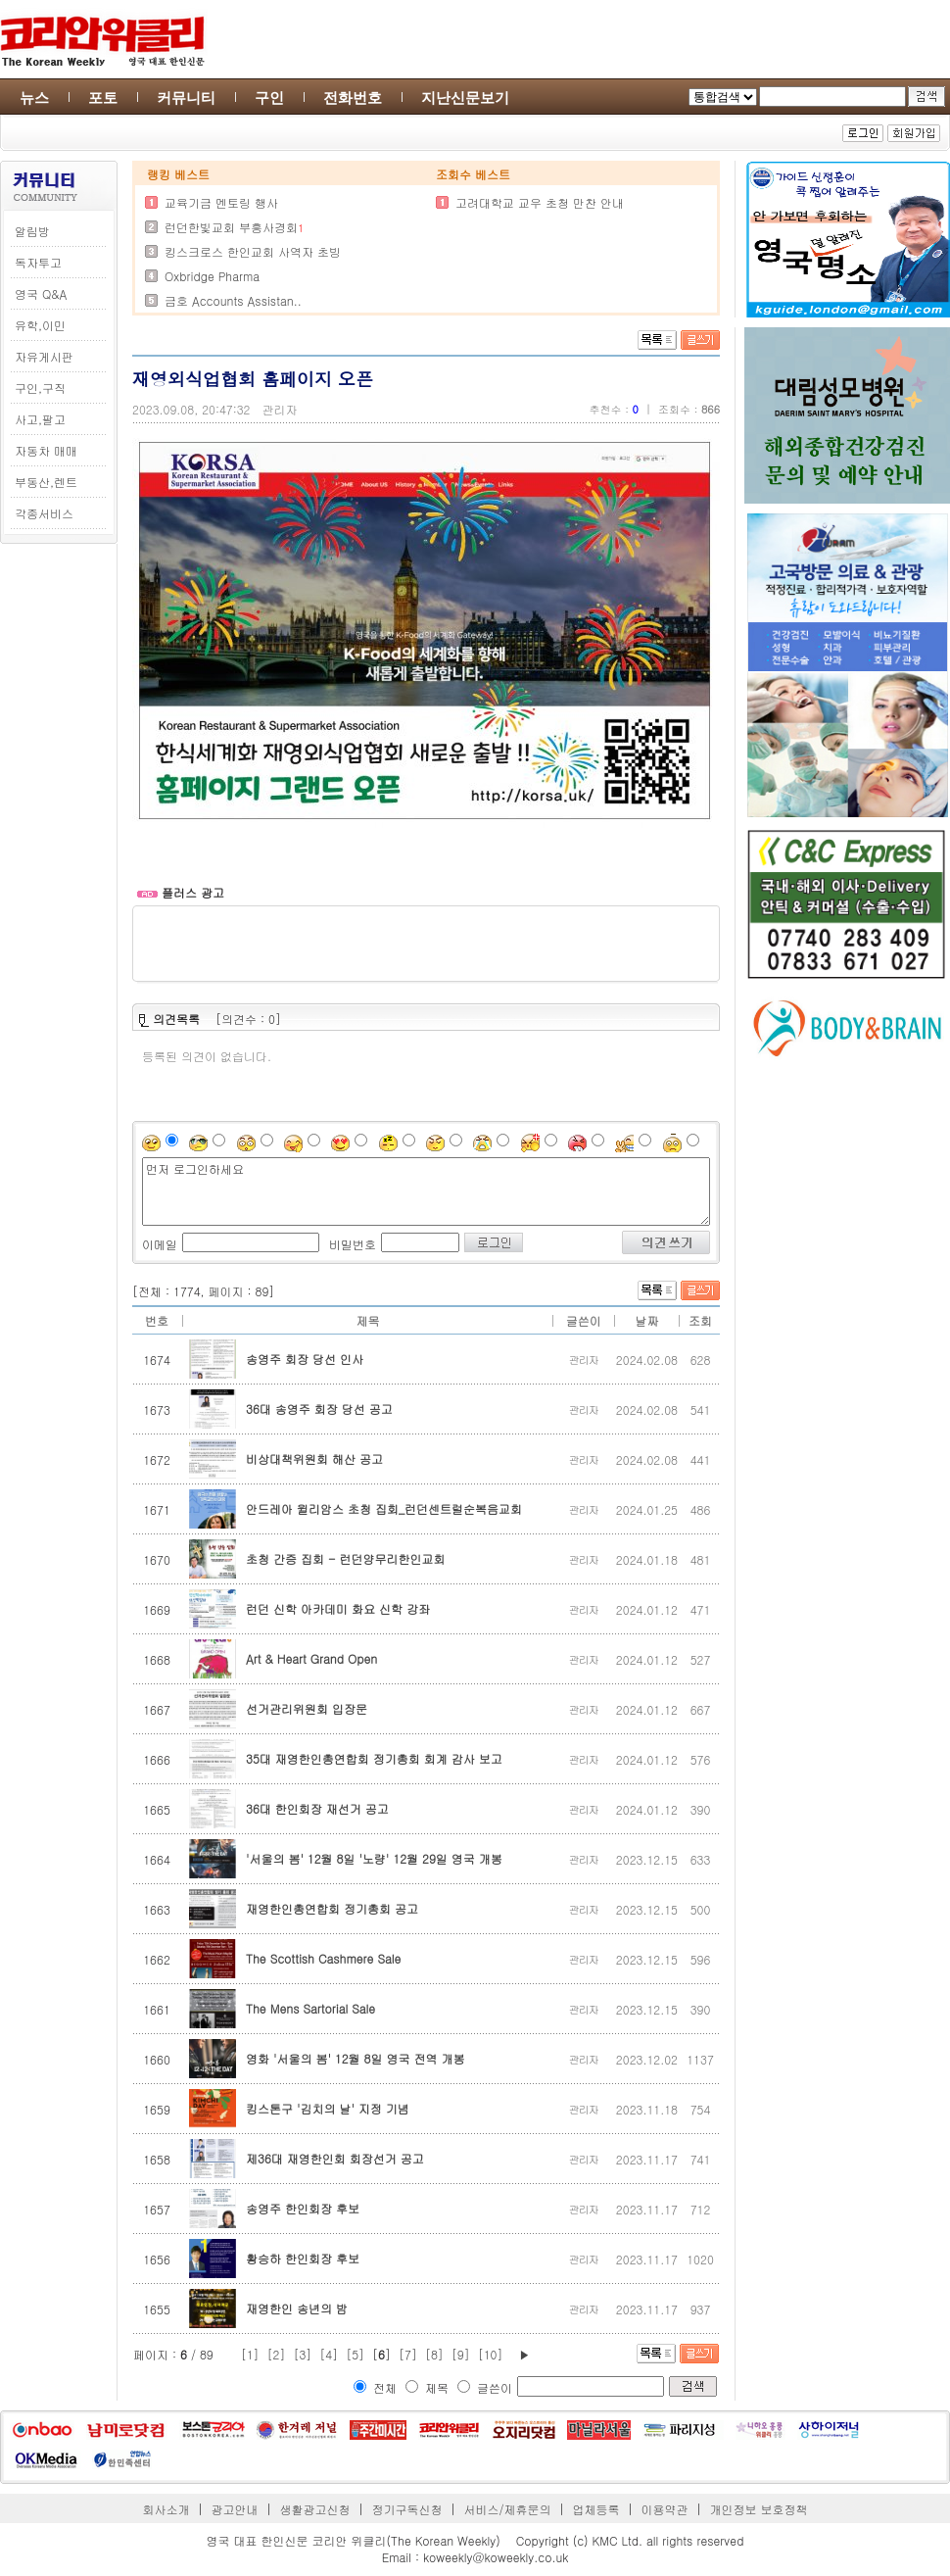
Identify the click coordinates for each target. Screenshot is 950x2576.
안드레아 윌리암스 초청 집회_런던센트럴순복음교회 (384, 1508)
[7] (408, 2354)
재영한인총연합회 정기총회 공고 (332, 1908)
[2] (276, 2354)
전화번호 (352, 97)
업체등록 (595, 2509)
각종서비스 (44, 513)
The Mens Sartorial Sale (310, 2008)
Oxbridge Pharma (212, 275)
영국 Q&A (41, 293)
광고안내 (235, 2509)
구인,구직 (40, 387)
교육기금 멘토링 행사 (221, 202)
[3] (302, 2354)
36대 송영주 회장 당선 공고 (319, 1408)
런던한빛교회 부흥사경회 (231, 227)
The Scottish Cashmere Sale (323, 1958)
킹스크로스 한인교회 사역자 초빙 (253, 251)
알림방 (32, 230)
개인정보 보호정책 (758, 2509)
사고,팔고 (40, 419)
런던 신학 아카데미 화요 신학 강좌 (338, 1608)
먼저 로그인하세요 (426, 1191)
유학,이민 (40, 324)
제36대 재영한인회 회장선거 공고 (335, 2158)
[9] (460, 2354)
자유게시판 (44, 356)
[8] (434, 2354)
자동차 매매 (46, 450)
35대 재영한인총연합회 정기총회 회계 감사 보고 (374, 1758)
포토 (103, 97)
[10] (490, 2354)
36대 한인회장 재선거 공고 (317, 1808)
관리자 (280, 409)
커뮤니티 (186, 97)
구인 (269, 97)
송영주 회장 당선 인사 (304, 1358)
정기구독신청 (407, 2509)
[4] (328, 2354)
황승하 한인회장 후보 (302, 2258)
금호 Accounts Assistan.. (233, 300)
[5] (355, 2354)
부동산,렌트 (46, 481)
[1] (250, 2354)
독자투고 (38, 262)
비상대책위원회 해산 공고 (314, 1458)
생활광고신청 (315, 2509)
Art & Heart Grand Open (311, 1658)
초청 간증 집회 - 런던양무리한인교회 (345, 1558)
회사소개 (166, 2509)
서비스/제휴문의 (506, 2509)
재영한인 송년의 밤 (297, 2308)
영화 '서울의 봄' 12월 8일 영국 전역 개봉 (355, 2058)
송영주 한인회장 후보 (302, 2208)
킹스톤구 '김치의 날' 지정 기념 (327, 2108)
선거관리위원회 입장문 (306, 1708)
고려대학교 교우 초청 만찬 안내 (539, 202)
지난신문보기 (465, 97)
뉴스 (34, 97)
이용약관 (664, 2509)
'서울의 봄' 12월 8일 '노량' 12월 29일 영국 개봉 (374, 1858)
